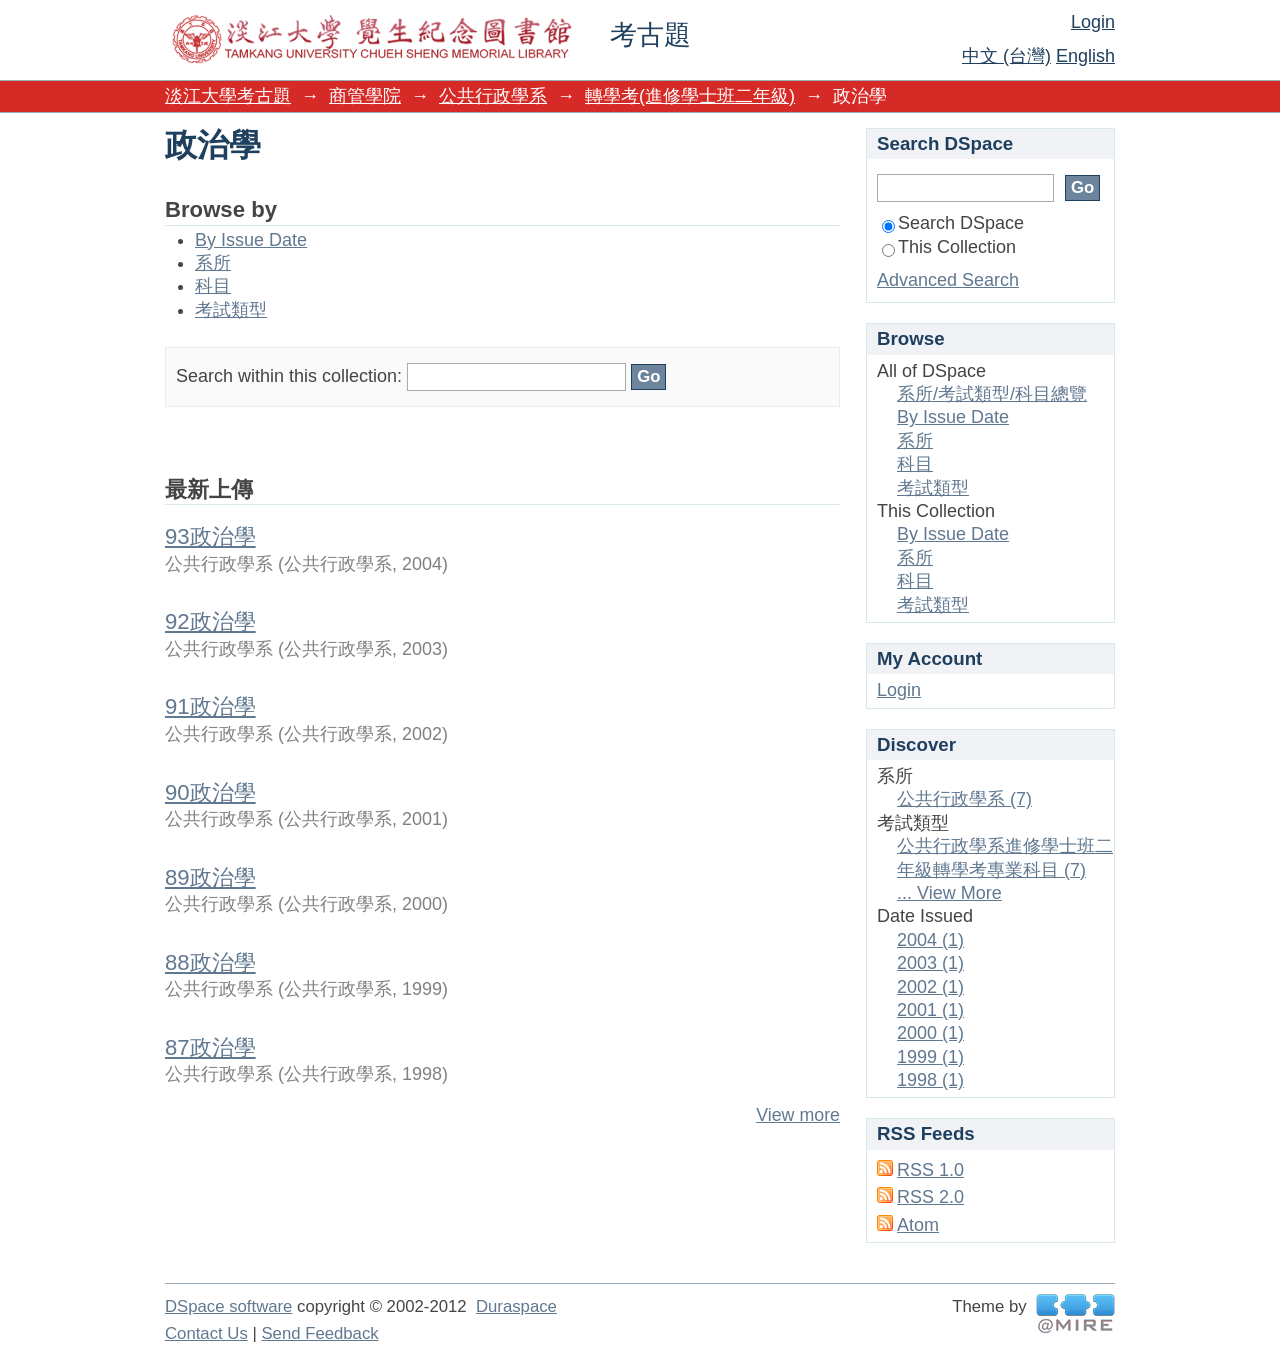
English (1085, 56)
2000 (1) (930, 1033)
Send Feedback (319, 1333)
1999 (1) (930, 1057)
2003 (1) (930, 963)
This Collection (949, 247)
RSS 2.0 (930, 1197)
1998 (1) (930, 1080)
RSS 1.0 (930, 1170)
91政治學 (210, 706)
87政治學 (210, 1047)
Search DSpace (953, 223)
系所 (213, 263)
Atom (918, 1225)
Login (1093, 22)
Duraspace (516, 1306)
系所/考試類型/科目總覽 (992, 394)
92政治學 (210, 621)
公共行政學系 (493, 96)
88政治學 (210, 962)
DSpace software (228, 1306)
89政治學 (210, 877)
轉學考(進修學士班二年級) (690, 96)
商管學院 (365, 96)
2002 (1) (930, 987)
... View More (949, 893)
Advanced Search (948, 280)
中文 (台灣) (1006, 56)
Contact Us (206, 1333)
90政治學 (210, 792)
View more (798, 1115)
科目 (213, 286)
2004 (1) (930, 940)
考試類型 (231, 310)
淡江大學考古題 (228, 96)
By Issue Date (251, 240)
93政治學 (210, 536)
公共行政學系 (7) (964, 799)
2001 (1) (930, 1010)
